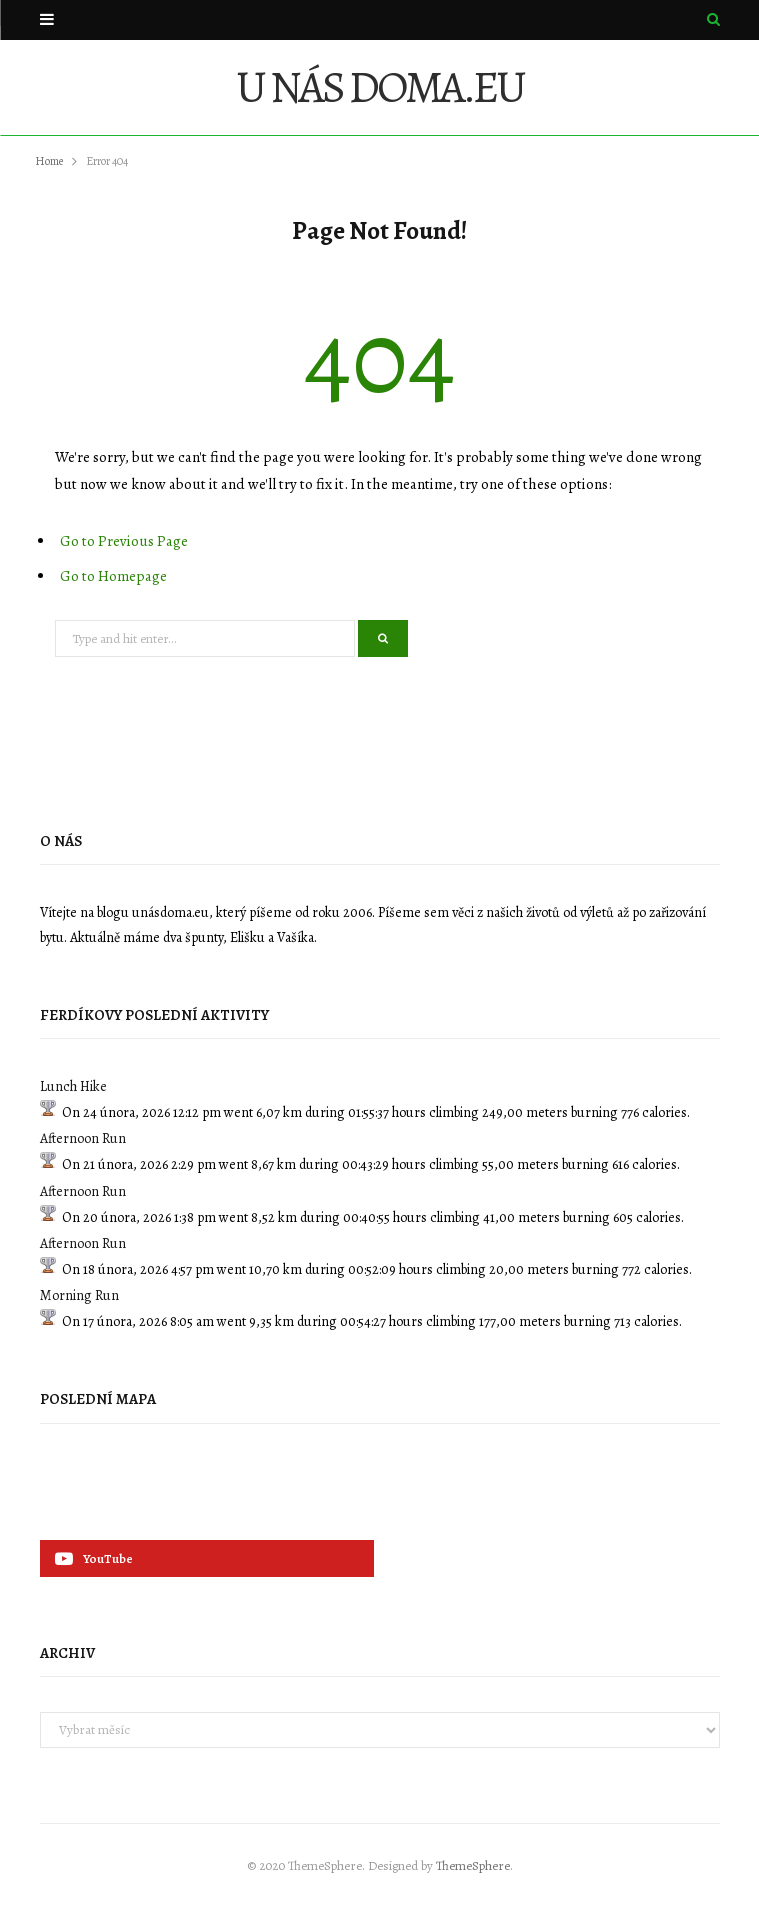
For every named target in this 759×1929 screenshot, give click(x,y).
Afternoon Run (83, 1138)
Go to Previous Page (124, 541)
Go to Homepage (113, 576)
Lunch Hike (73, 1086)
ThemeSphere (473, 1865)
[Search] (713, 19)
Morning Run (79, 1295)
